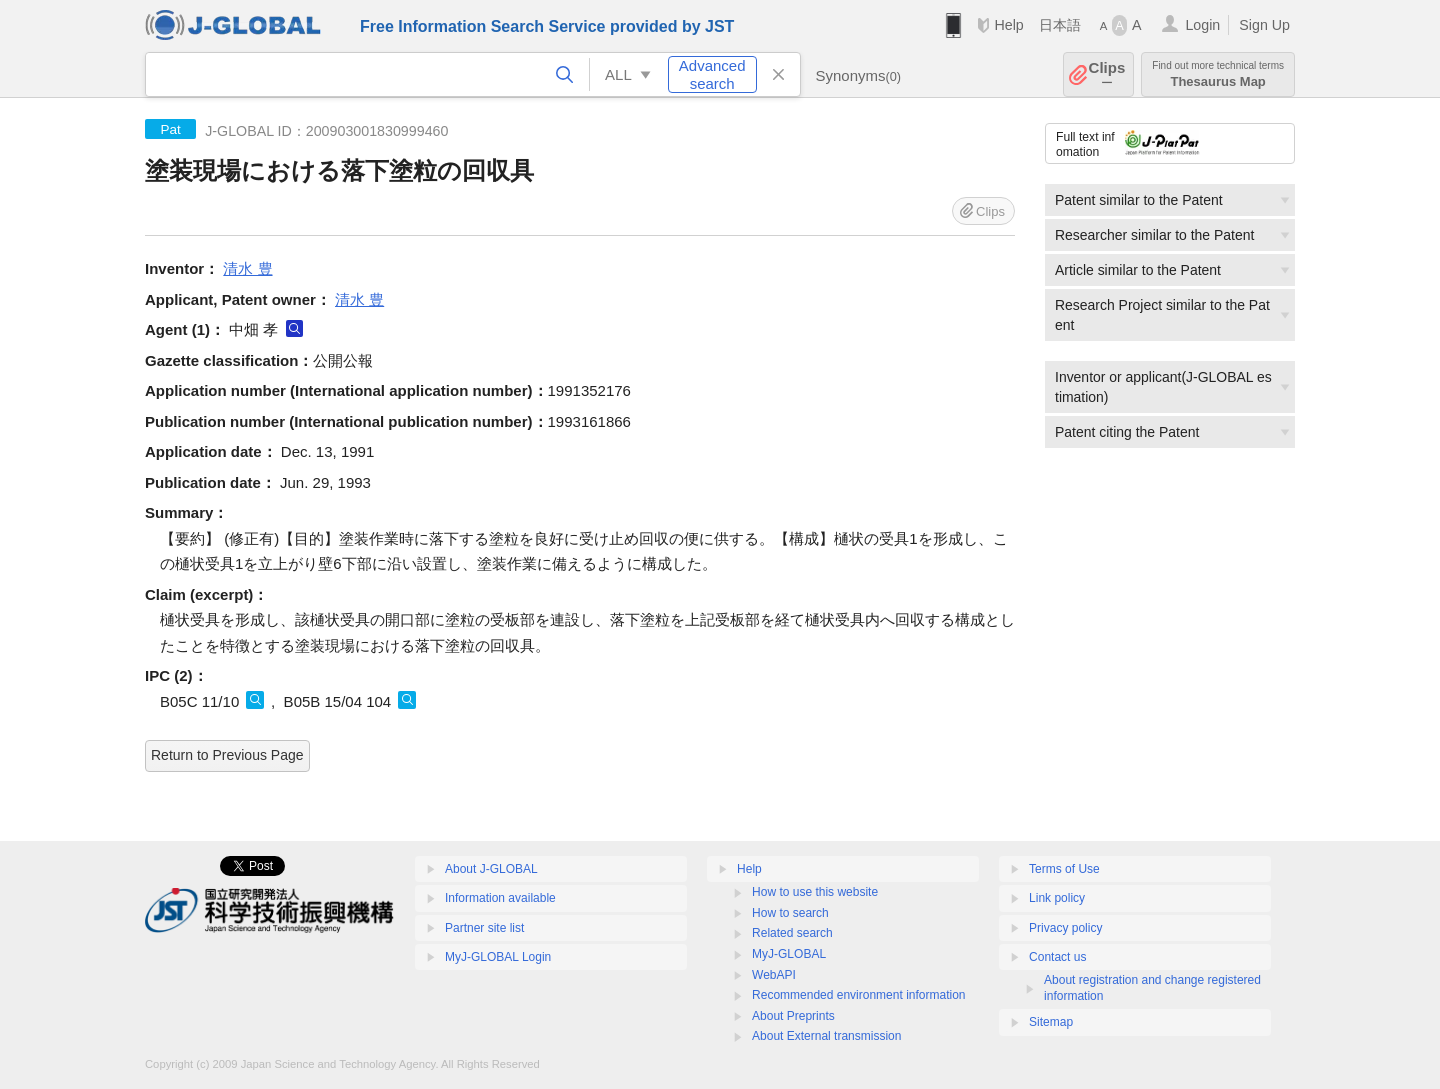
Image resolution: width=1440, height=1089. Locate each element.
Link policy (1057, 898)
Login (1202, 25)
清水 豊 (247, 268)
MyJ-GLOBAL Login (498, 957)
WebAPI (774, 975)
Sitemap (1051, 1022)
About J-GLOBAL (491, 869)
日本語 (1060, 25)
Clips (1107, 74)
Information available (500, 898)
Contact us (1057, 957)
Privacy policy (1065, 928)
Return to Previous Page (227, 755)
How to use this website (815, 892)
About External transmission (826, 1036)
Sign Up (1264, 25)
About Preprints (793, 1016)
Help (1008, 25)
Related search (792, 933)
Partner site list (484, 928)
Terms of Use (1064, 869)
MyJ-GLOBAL (789, 954)
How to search (790, 913)
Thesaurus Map (1218, 74)
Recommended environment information (858, 995)
